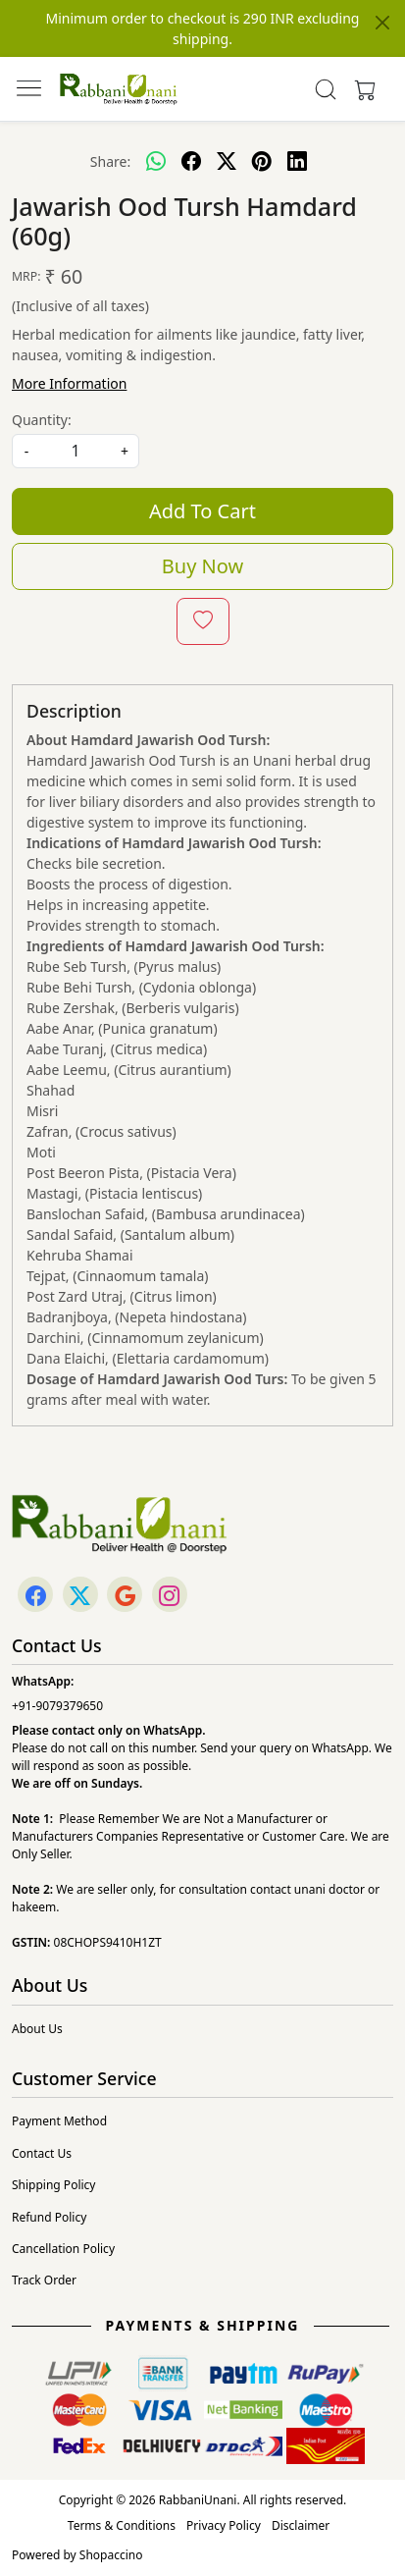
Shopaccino (111, 2555)
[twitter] (226, 161)
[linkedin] (297, 161)
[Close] (382, 22)
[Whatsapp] (156, 161)
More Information (69, 383)
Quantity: (42, 419)
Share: (110, 161)
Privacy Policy (223, 2525)
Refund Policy (49, 2217)
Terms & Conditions (122, 2525)
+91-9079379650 (57, 1705)
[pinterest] (261, 161)
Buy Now (202, 566)
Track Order (44, 2280)
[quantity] (75, 451)
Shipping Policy (53, 2184)
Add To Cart (202, 511)
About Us (37, 2028)
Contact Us (42, 2153)
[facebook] (191, 161)
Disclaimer (300, 2525)
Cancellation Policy (63, 2248)
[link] (326, 89)
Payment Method (59, 2121)
